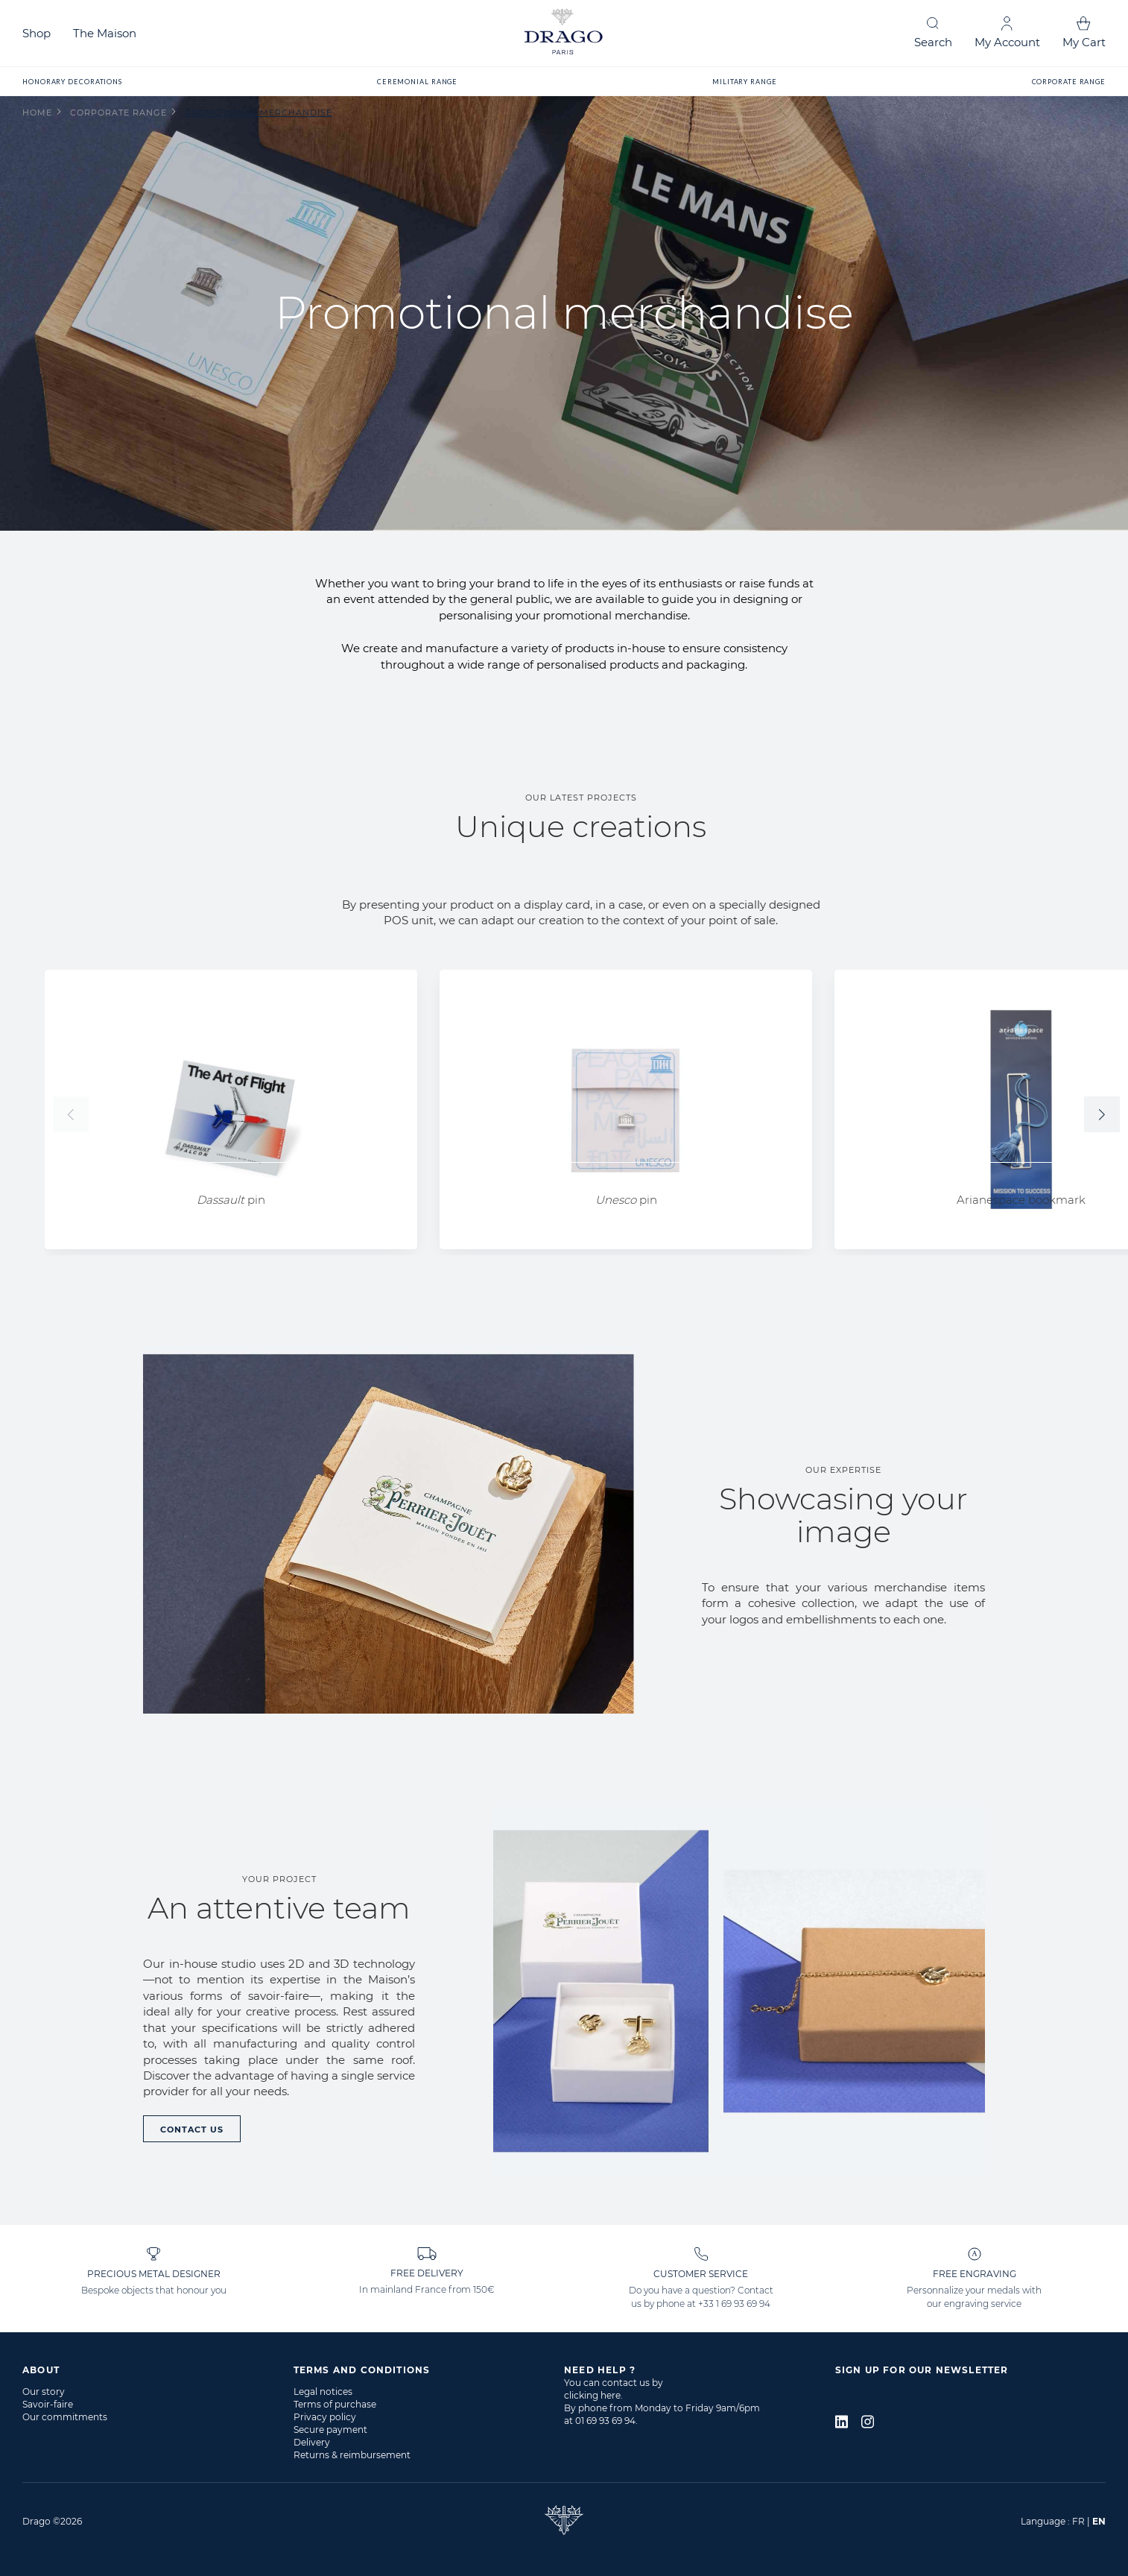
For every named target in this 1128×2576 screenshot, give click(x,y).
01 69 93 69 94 (605, 2420)
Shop (36, 33)
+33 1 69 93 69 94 (734, 2303)
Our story (43, 2391)
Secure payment (330, 2429)
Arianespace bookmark (1021, 1200)
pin (231, 1200)
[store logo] (564, 33)
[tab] (158, 2370)
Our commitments (64, 2416)
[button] (1102, 1114)
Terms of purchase (335, 2404)
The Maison (104, 33)
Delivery (312, 2442)
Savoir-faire (47, 2404)
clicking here (592, 2395)
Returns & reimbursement (352, 2454)
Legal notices (323, 2391)
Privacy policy (325, 2416)
